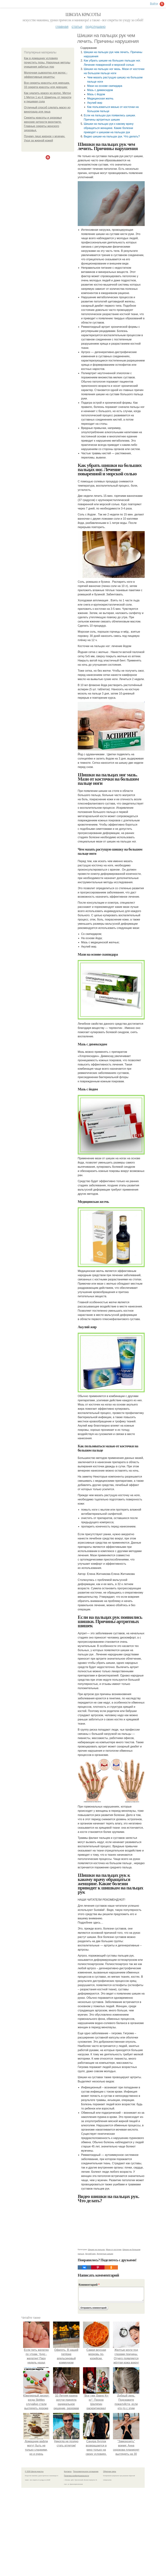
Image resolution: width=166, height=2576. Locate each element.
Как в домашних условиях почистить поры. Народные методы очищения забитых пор (47, 62)
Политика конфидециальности (76, 2476)
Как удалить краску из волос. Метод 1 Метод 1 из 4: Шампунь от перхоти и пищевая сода (47, 97)
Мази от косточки (113, 2249)
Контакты (68, 2471)
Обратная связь (109, 2471)
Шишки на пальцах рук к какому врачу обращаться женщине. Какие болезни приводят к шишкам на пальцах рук (109, 128)
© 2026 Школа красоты (34, 2471)
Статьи (77, 26)
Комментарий (89, 2284)
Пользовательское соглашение (86, 2471)
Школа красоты (83, 14)
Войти (154, 3)
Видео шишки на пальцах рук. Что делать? (112, 136)
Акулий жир (94, 102)
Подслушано (95, 26)
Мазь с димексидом (100, 90)
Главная (62, 26)
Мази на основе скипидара (104, 85)
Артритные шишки (105, 2254)
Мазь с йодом (96, 94)
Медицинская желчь (100, 98)
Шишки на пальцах (96, 2249)
